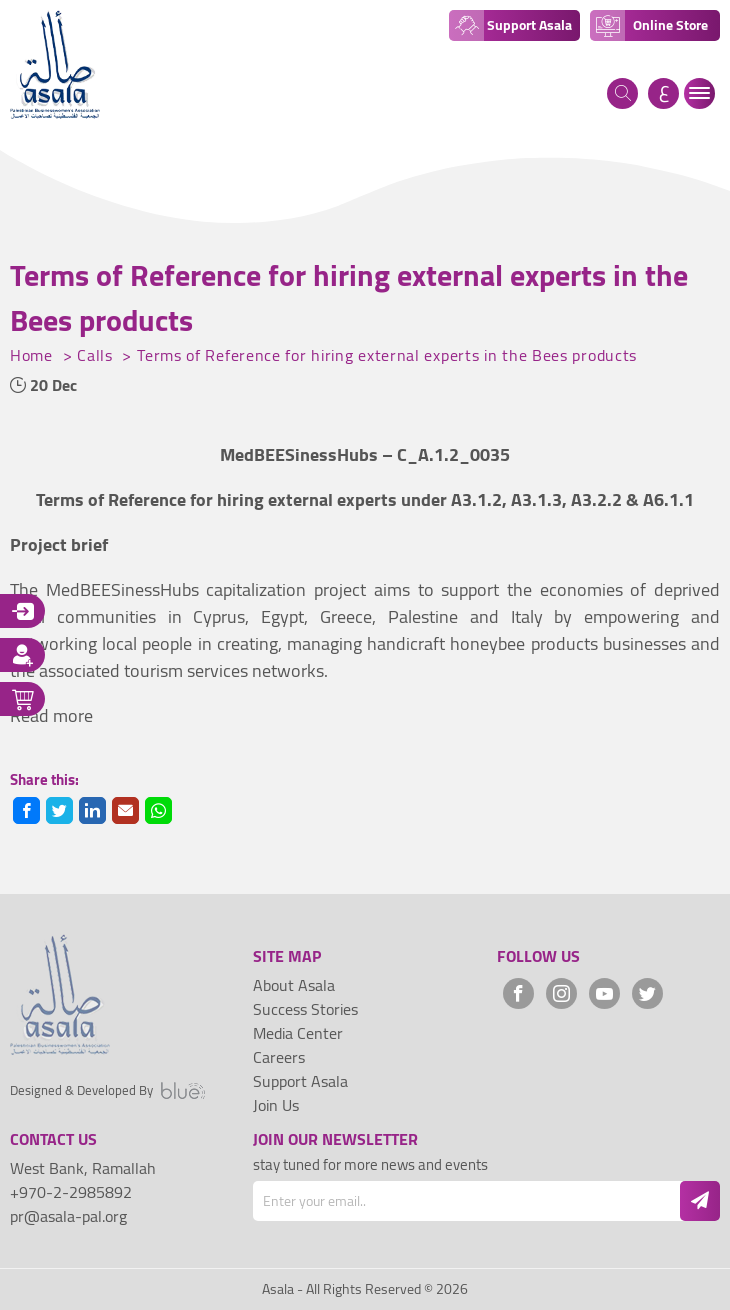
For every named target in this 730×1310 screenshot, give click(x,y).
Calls (97, 355)
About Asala (294, 985)
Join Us (276, 1105)
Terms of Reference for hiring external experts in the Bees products (387, 355)
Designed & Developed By (107, 1091)
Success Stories (305, 1009)
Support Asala (300, 1081)
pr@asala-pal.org (68, 1216)
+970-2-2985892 (71, 1192)
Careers (279, 1057)
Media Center (298, 1033)
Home (34, 355)
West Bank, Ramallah (83, 1168)
